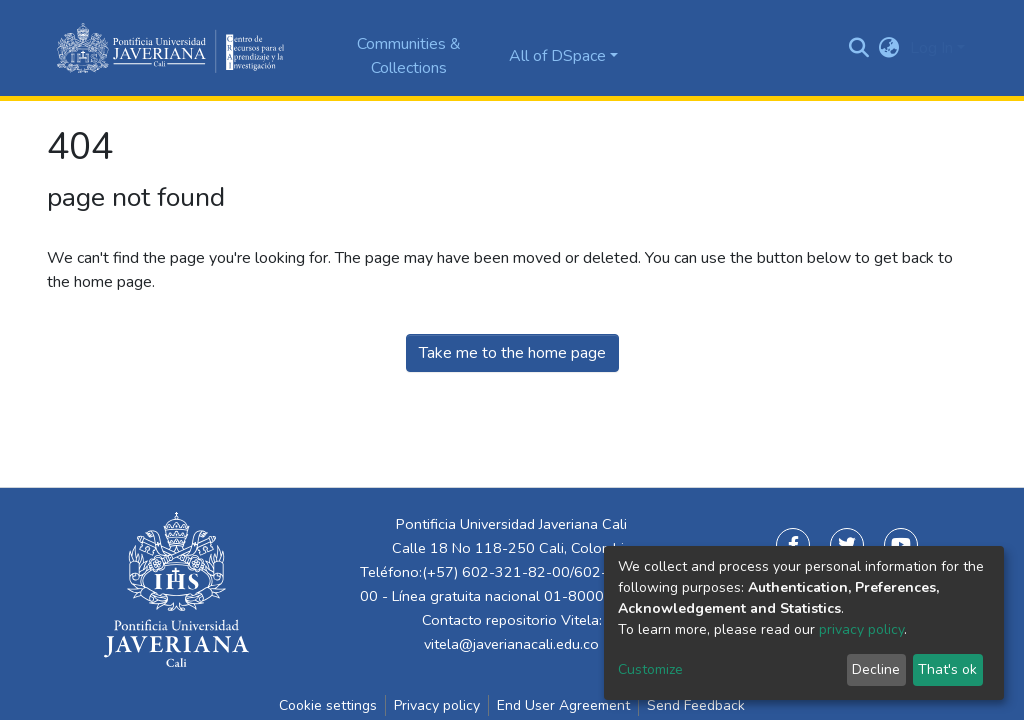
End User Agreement (563, 705)
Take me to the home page (512, 353)
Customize (650, 669)
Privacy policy (437, 705)
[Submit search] (859, 48)
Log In (931, 48)
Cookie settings (328, 705)
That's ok (947, 669)
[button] (889, 48)
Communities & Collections (409, 56)
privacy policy (861, 629)
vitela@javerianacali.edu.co (511, 644)
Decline (876, 669)
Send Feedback (696, 705)
